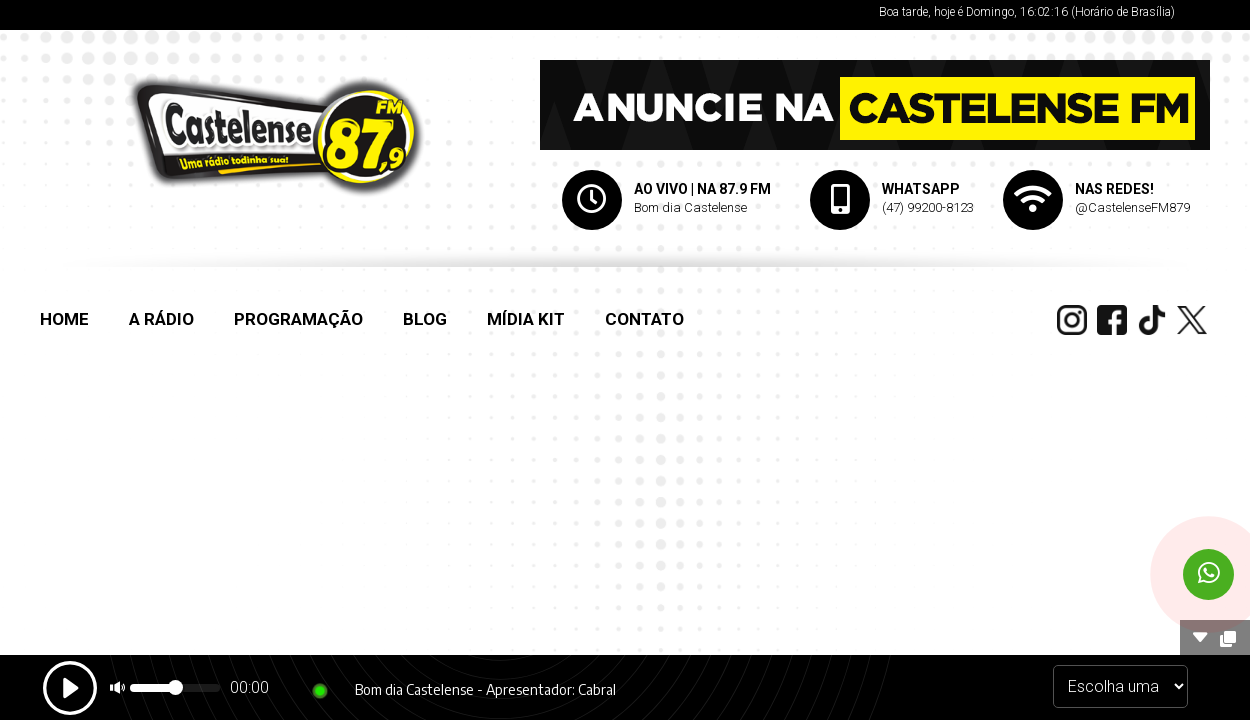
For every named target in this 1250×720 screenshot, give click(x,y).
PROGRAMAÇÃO (298, 319)
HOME (64, 319)
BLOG (425, 319)
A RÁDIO (161, 319)
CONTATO (644, 319)
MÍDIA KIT (526, 319)
